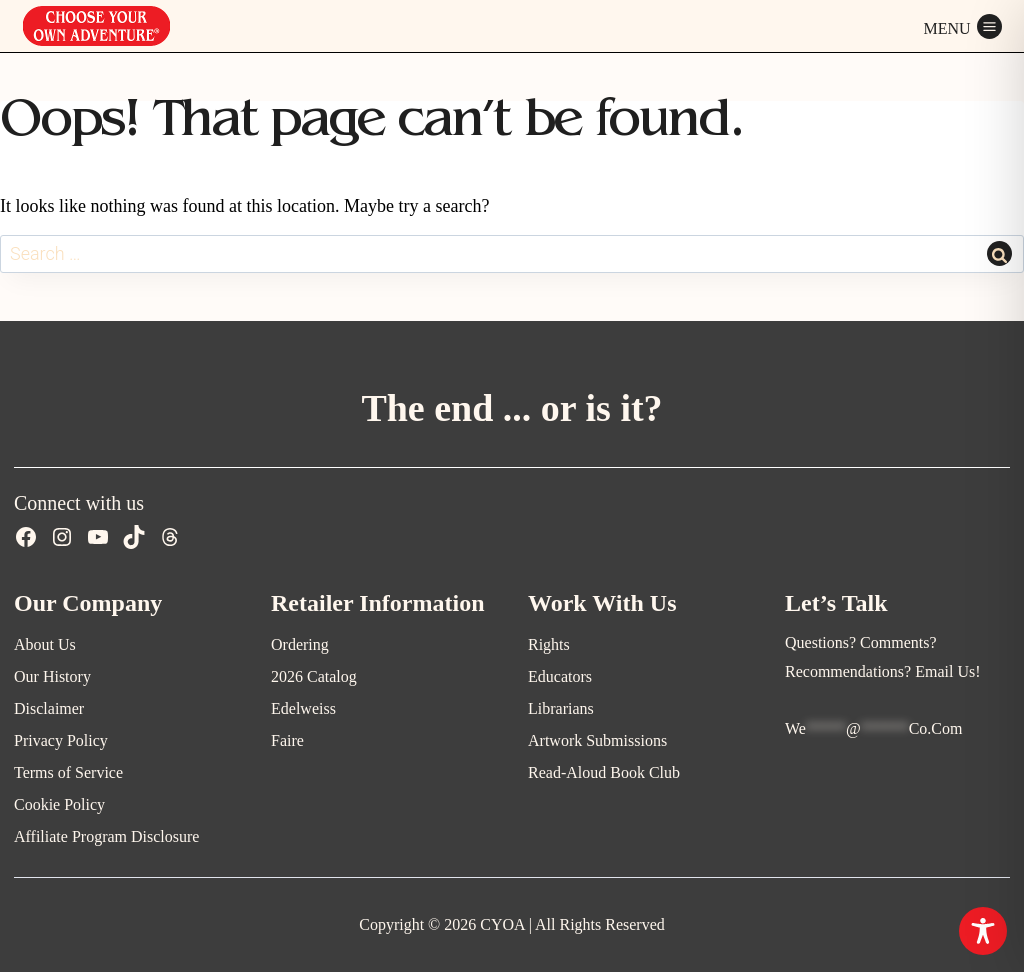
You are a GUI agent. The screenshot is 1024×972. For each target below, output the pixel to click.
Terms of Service (68, 772)
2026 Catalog (314, 676)
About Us (45, 644)
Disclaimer (49, 708)
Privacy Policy (61, 740)
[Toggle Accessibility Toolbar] (983, 931)
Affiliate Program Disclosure (106, 836)
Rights (549, 644)
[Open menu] (963, 26)
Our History (52, 676)
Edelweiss (303, 708)
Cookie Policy (59, 804)
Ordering (300, 644)
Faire (287, 740)
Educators (560, 676)
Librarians (561, 708)
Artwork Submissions (597, 740)
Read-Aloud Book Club (604, 772)
